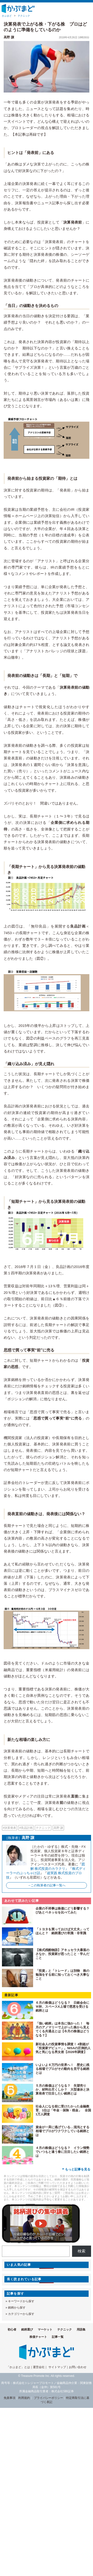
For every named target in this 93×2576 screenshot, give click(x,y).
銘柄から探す (17, 2307)
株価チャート (38, 2337)
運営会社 (39, 2367)
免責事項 (9, 2398)
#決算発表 (9, 1828)
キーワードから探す (21, 2301)
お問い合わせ (77, 2367)
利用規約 (24, 2398)
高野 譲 (9, 37)
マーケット (45, 2329)
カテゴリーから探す (21, 2314)
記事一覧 (58, 2337)
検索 (81, 2251)
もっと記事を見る (77, 2169)
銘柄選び (27, 2329)
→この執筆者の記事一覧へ (46, 1885)
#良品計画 (26, 1828)
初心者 (12, 2329)
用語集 (81, 2329)
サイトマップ (57, 2367)
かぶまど (7, 15)
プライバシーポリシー (48, 2398)
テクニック (24, 15)
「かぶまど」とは (18, 2367)
